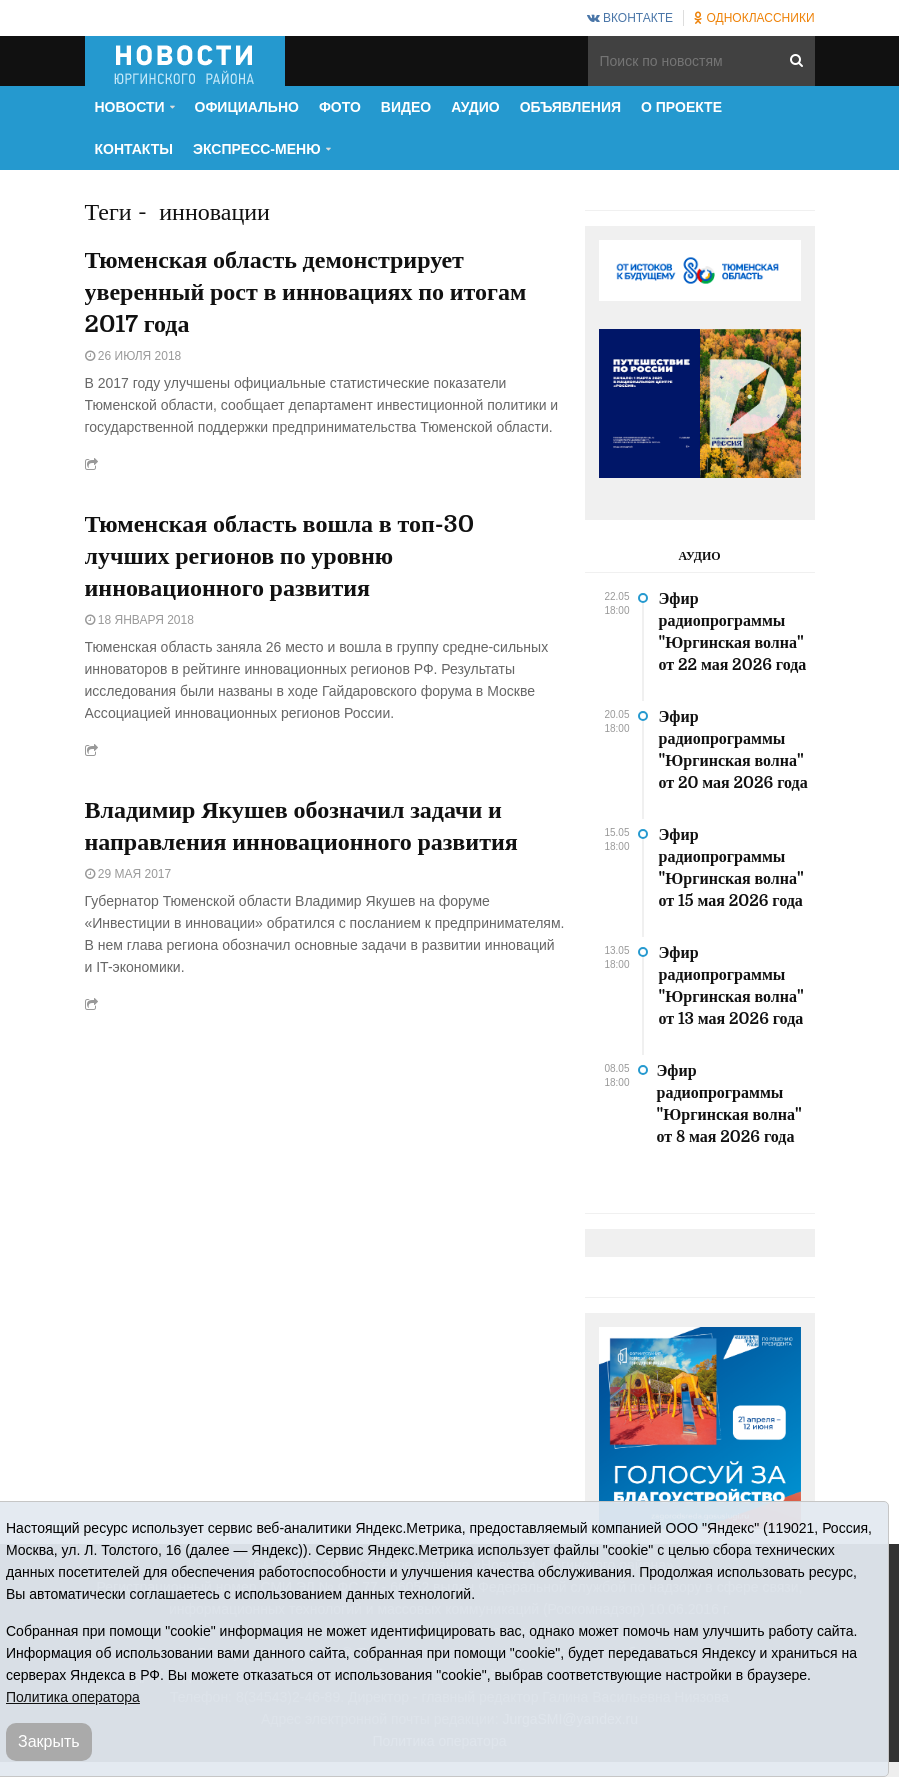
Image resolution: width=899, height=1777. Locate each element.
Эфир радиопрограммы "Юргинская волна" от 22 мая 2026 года (733, 632)
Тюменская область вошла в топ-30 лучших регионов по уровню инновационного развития (280, 556)
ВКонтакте (630, 18)
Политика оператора (73, 1697)
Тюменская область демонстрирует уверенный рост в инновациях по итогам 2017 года (306, 292)
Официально (247, 107)
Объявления (570, 107)
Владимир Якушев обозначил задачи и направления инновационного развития (301, 826)
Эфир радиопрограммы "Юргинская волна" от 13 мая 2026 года (731, 986)
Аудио (475, 107)
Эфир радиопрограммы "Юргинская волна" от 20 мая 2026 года (733, 750)
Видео (406, 107)
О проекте (681, 107)
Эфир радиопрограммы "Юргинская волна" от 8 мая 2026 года (729, 1104)
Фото (340, 107)
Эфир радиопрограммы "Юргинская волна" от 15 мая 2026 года (731, 868)
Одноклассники (754, 18)
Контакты (134, 149)
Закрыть (49, 1741)
